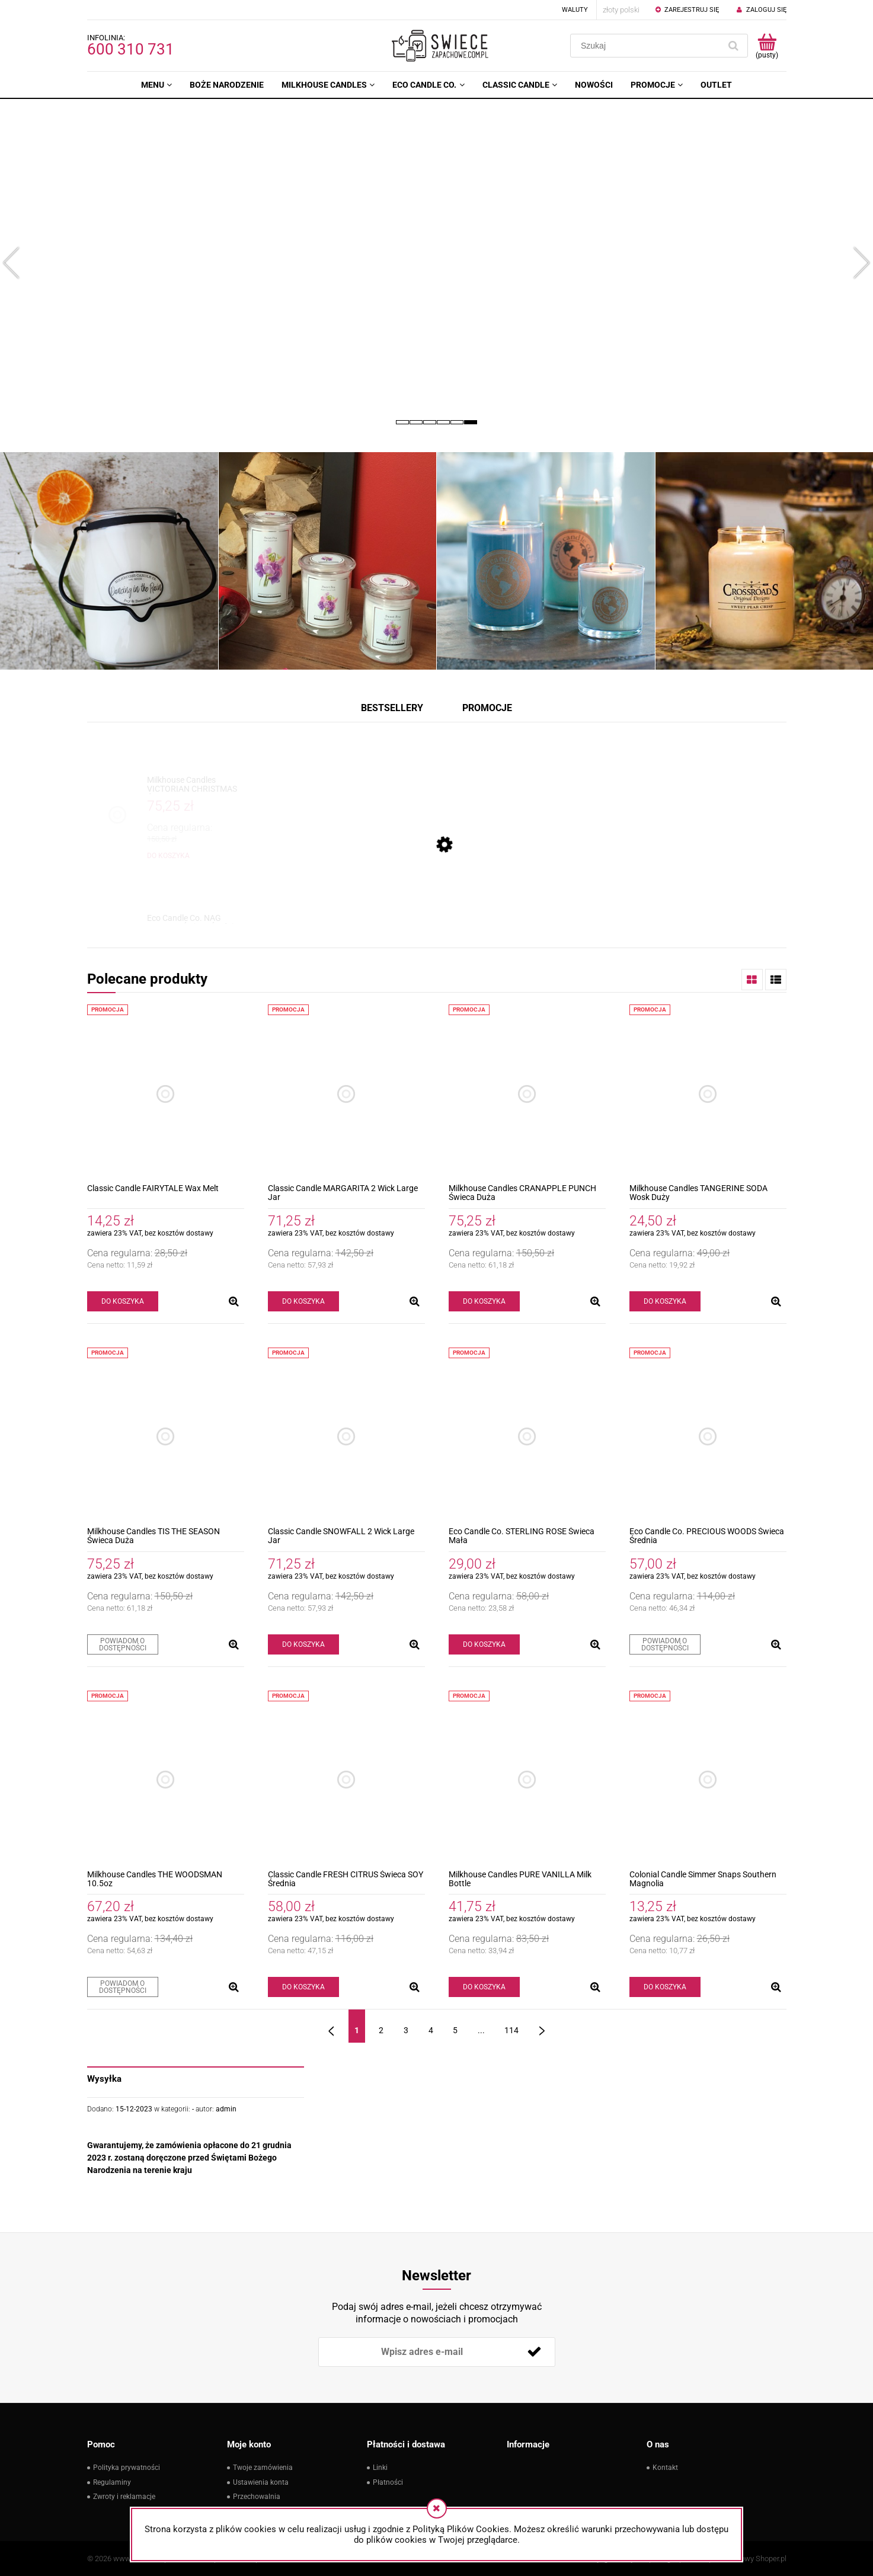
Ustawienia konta (261, 2482)
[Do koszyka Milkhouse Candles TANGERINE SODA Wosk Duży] (665, 1301)
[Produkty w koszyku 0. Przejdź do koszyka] (767, 45)
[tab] (402, 422)
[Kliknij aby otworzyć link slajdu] (436, 263)
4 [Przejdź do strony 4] (430, 2030)
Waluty (575, 10)
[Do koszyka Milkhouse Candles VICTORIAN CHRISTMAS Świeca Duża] (168, 855)
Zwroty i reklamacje (124, 2496)
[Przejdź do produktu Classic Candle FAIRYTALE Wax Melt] (165, 1093)
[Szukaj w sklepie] (647, 45)
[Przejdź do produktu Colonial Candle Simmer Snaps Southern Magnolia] (707, 1779)
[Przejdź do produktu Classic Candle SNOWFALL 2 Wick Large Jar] (346, 1436)
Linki (380, 2467)
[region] (436, 263)
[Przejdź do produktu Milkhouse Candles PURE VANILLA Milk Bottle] (527, 1779)
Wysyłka (104, 2078)
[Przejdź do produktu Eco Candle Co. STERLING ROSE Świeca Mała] (527, 1436)
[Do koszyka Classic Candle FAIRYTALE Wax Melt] (122, 1301)
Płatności (388, 2482)
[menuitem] (156, 85)
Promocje (487, 707)
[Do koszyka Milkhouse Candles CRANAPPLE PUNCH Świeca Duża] (484, 1301)
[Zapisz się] (534, 2352)
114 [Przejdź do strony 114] (511, 2030)
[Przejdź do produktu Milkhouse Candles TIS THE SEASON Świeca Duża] (165, 1436)
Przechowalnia (256, 2496)
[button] (12, 258)
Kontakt (665, 2467)
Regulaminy (112, 2482)
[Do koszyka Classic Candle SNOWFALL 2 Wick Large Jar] (303, 1644)
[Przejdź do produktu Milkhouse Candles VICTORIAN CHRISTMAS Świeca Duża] (192, 785)
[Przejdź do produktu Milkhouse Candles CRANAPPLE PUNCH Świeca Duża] (527, 1093)
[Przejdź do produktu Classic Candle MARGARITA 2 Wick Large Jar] (346, 1093)
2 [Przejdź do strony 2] (381, 2030)
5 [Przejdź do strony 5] (455, 2030)
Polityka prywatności (126, 2467)
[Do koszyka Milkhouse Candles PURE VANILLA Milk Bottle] (484, 1987)
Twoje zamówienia (263, 2467)
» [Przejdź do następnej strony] (542, 2026)
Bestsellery (392, 707)
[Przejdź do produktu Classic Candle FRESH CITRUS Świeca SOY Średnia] (346, 1779)
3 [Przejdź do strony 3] (406, 2030)
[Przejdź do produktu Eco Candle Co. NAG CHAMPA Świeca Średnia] (192, 923)
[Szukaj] (733, 45)
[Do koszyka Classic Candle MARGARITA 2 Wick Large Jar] (303, 1301)
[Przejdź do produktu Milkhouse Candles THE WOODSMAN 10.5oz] (165, 1779)
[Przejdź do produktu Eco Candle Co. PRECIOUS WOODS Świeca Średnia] (707, 1436)
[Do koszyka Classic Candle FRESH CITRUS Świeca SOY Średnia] (303, 1987)
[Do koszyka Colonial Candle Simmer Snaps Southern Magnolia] (665, 1987)
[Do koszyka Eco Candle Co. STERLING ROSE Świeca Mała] (484, 1644)
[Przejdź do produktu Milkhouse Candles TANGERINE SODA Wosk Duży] (707, 1093)
